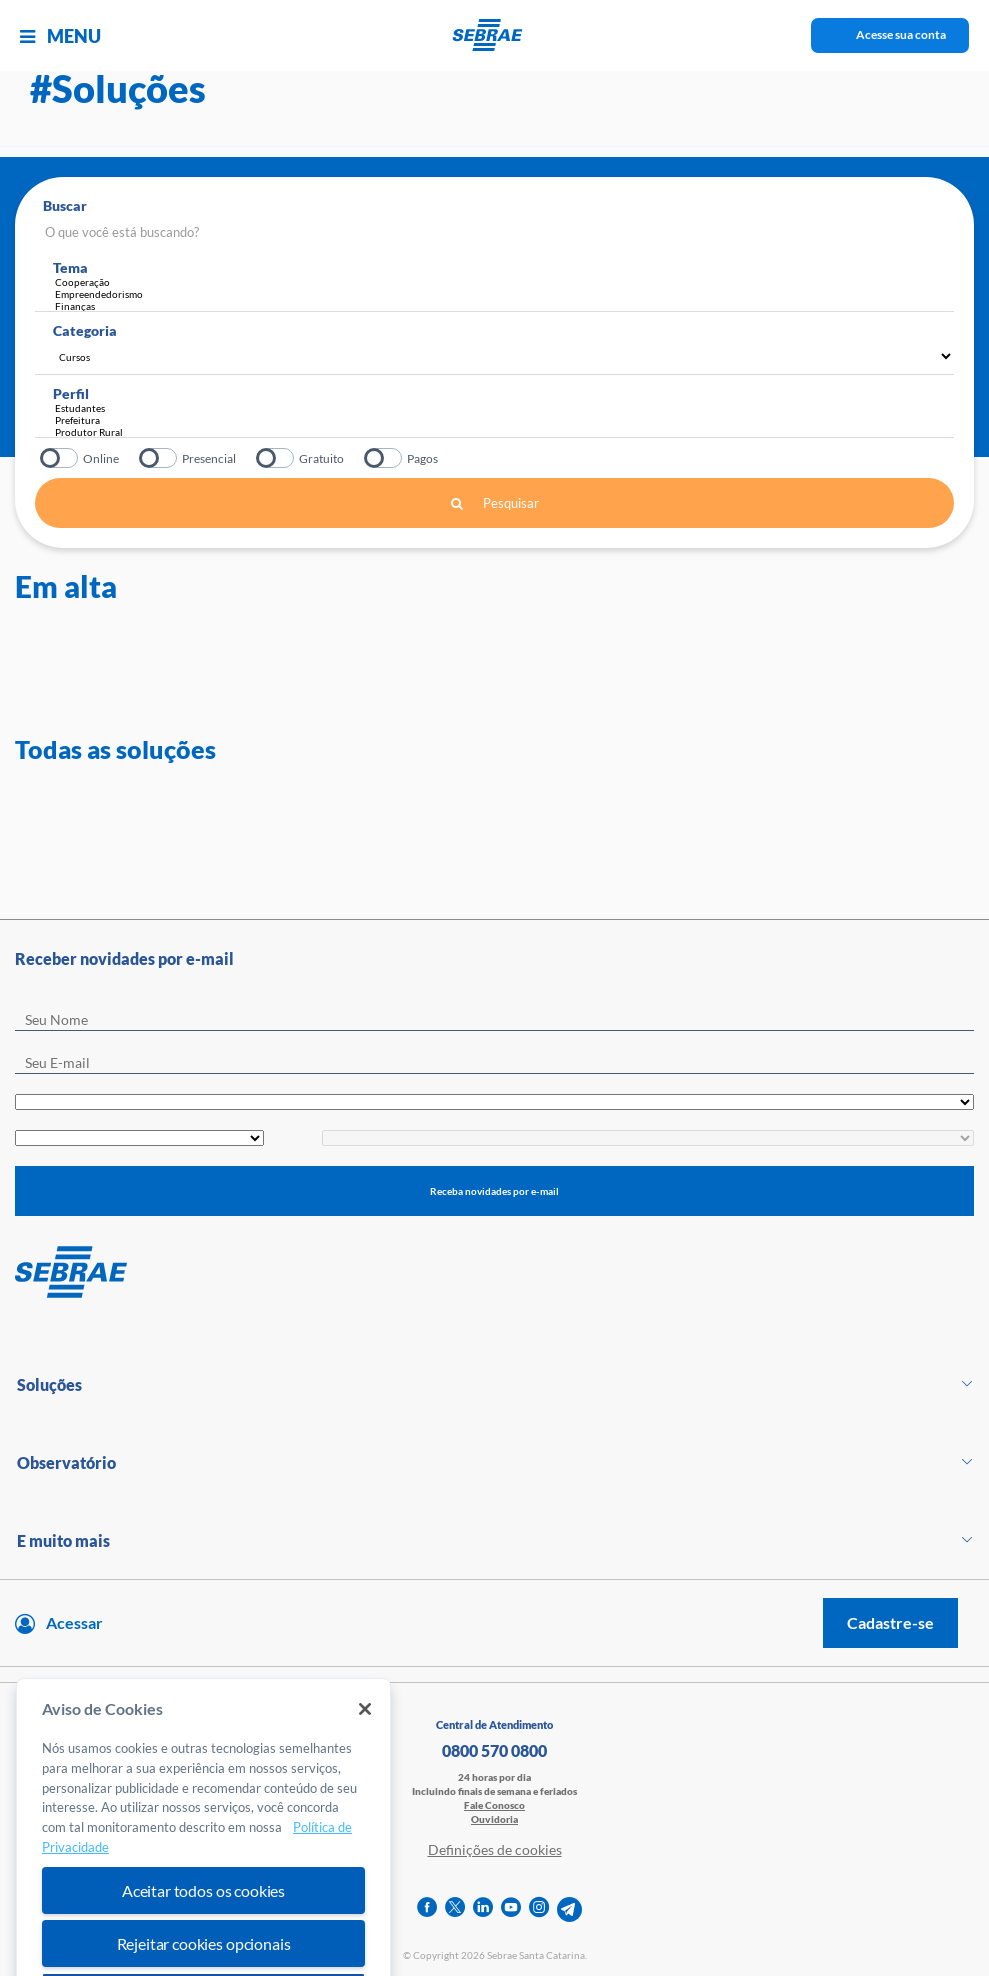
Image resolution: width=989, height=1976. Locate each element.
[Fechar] (365, 1744)
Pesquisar (495, 503)
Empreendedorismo (504, 294)
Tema (70, 267)
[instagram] (539, 1909)
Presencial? (159, 458)
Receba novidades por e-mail (494, 1191)
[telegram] (569, 1909)
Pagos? (384, 458)
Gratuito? (276, 458)
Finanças (504, 306)
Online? (60, 458)
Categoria (85, 330)
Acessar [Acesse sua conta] (74, 1622)
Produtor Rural (499, 432)
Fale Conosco (494, 1805)
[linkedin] (483, 1909)
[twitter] (455, 1909)
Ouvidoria (494, 1819)
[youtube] (511, 1909)
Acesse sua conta (901, 34)
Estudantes (499, 408)
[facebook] (427, 1909)
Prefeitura (499, 420)
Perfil (71, 393)
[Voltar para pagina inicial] (494, 1273)
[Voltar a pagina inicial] (494, 35)
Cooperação (504, 282)
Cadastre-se (890, 1622)
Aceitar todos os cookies (203, 1925)
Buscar (65, 205)
